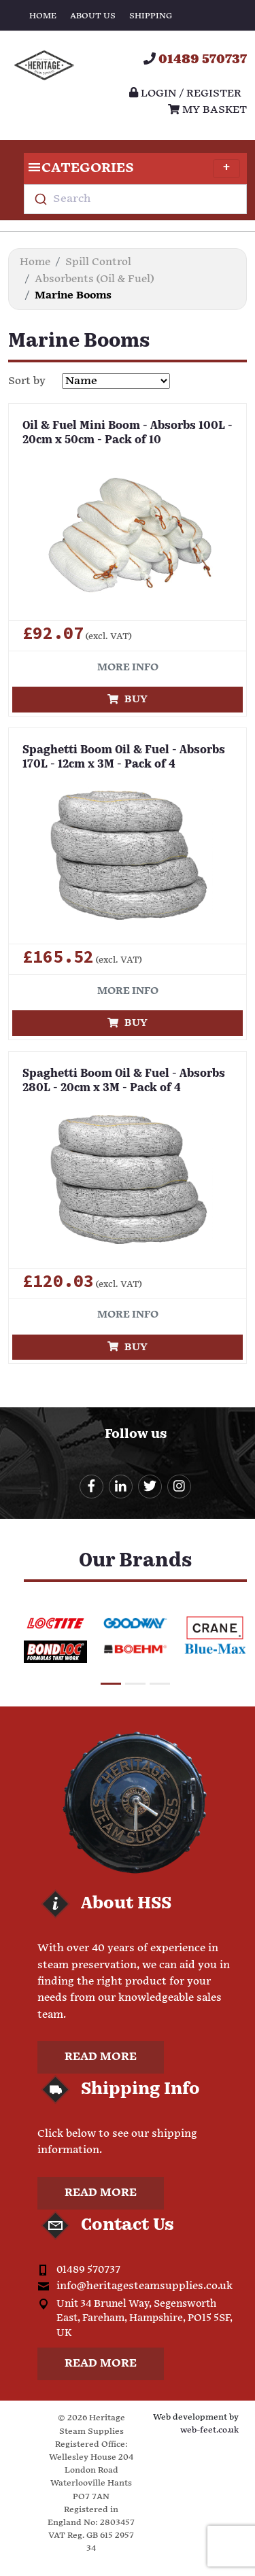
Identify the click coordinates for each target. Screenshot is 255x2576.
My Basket (207, 109)
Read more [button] (101, 2056)
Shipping (150, 16)
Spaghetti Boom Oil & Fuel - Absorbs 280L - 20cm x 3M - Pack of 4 (123, 1081)
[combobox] (135, 199)
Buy (127, 699)
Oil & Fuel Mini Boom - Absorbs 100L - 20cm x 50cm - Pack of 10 (127, 433)
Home (42, 16)
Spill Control (98, 262)
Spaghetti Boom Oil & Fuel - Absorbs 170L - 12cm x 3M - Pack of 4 (123, 757)
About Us (93, 16)
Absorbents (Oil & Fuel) (94, 279)
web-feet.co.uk (209, 2430)
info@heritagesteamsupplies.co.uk (144, 2286)
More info (127, 667)
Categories (132, 168)
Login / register (185, 93)
